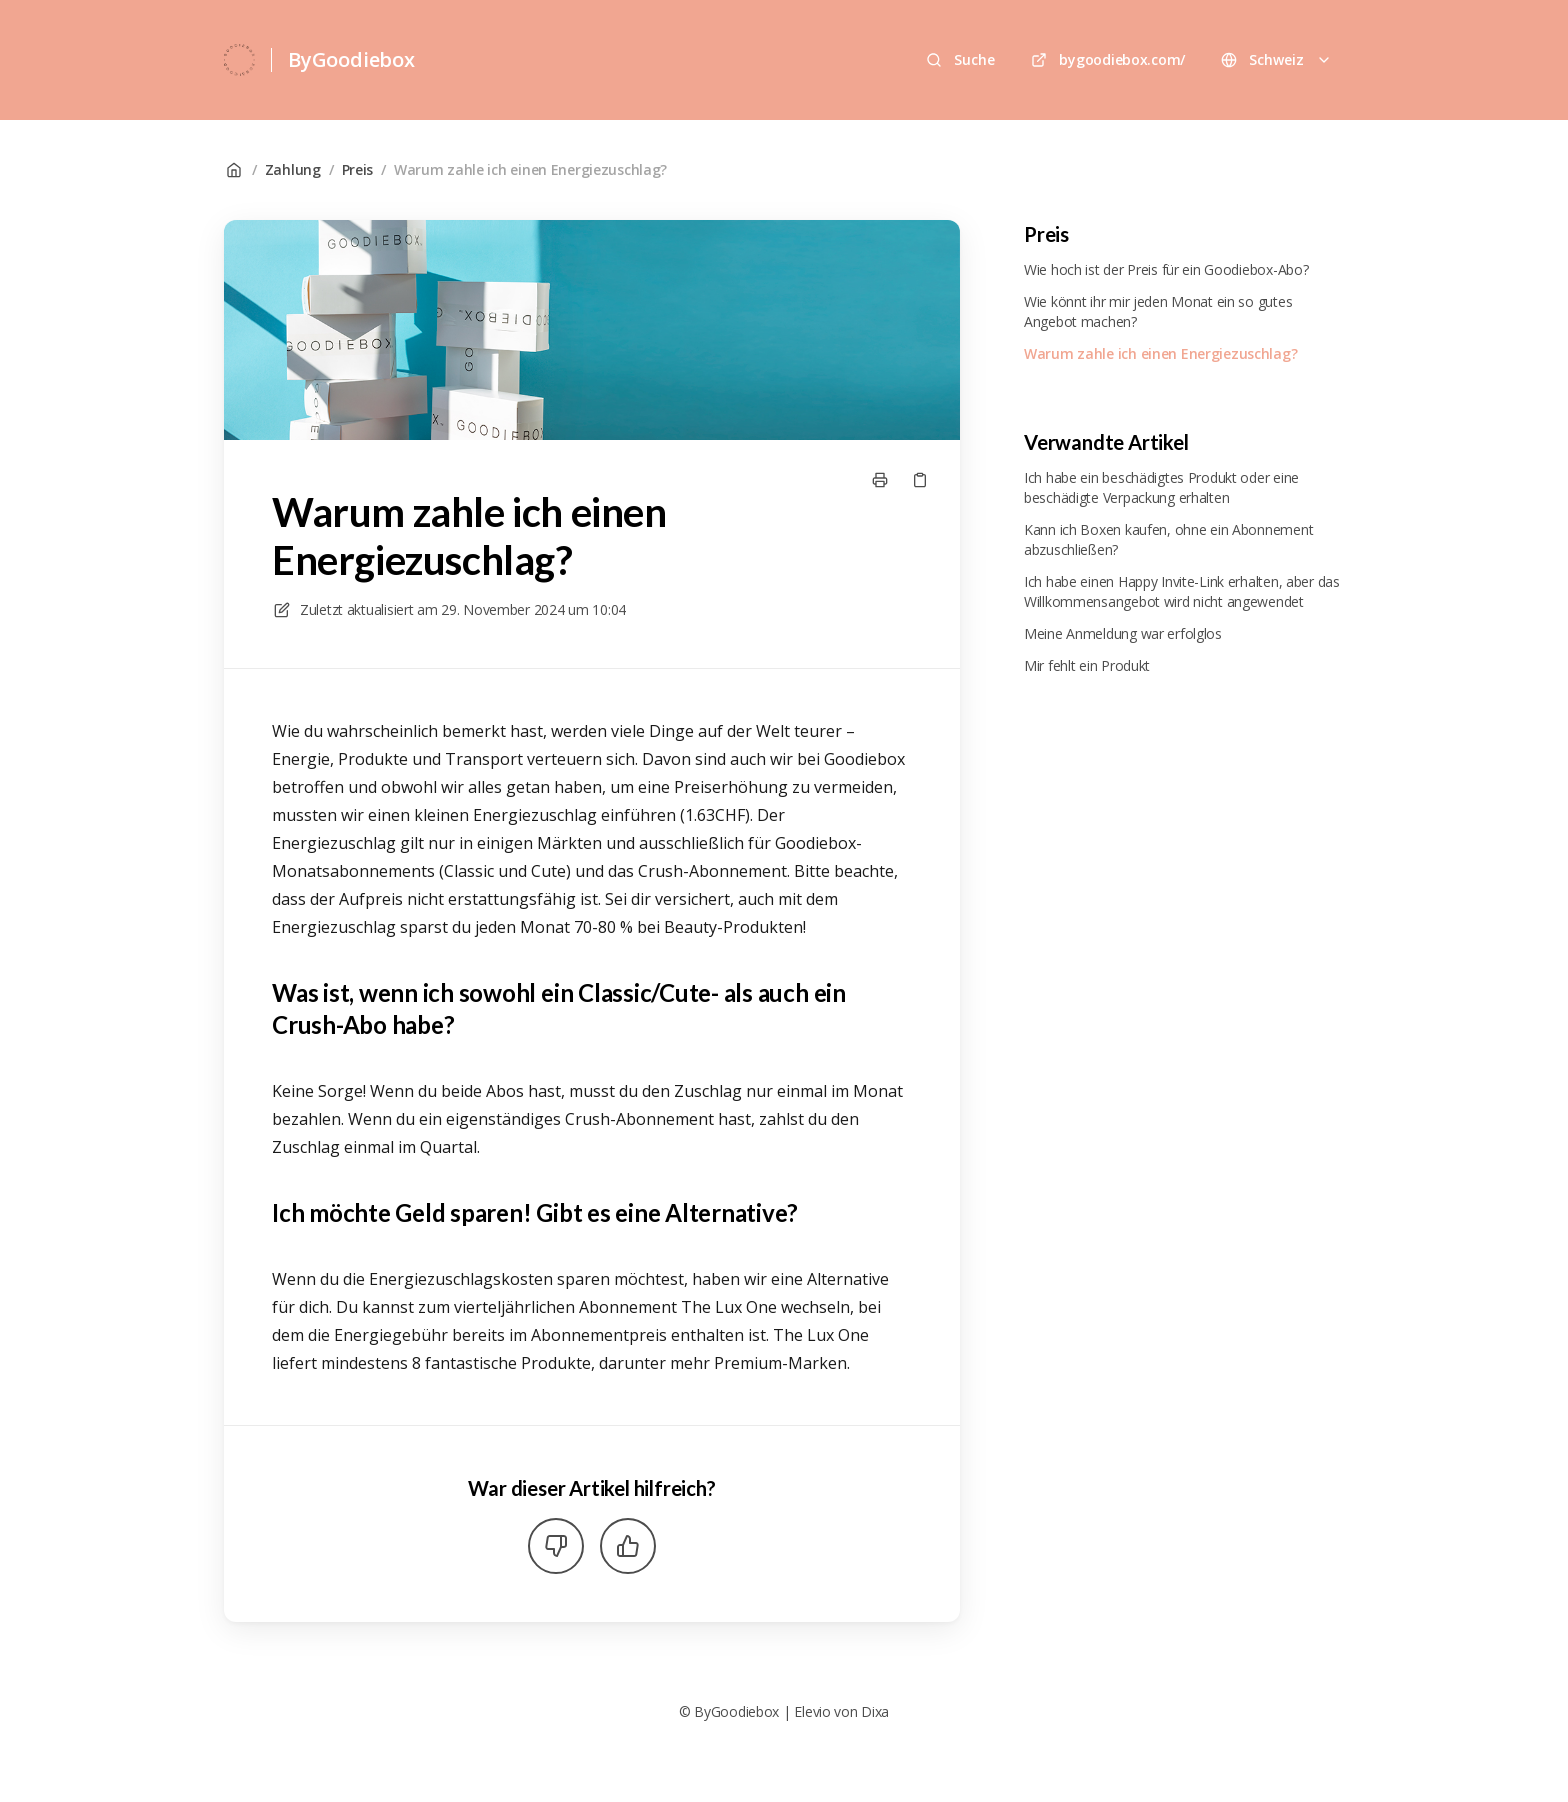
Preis (358, 169)
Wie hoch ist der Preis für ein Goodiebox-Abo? (1166, 269)
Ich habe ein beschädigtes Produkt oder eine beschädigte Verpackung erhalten (1161, 487)
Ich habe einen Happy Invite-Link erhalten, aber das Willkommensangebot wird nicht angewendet (1182, 591)
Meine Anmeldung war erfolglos (1123, 633)
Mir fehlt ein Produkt (1087, 665)
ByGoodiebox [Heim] (351, 59)
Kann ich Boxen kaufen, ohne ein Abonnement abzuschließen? (1168, 539)
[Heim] (239, 60)
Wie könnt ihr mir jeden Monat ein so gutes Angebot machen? (1158, 311)
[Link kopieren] (920, 480)
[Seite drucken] (880, 480)
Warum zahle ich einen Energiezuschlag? (530, 169)
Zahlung (293, 169)
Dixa (875, 1711)
